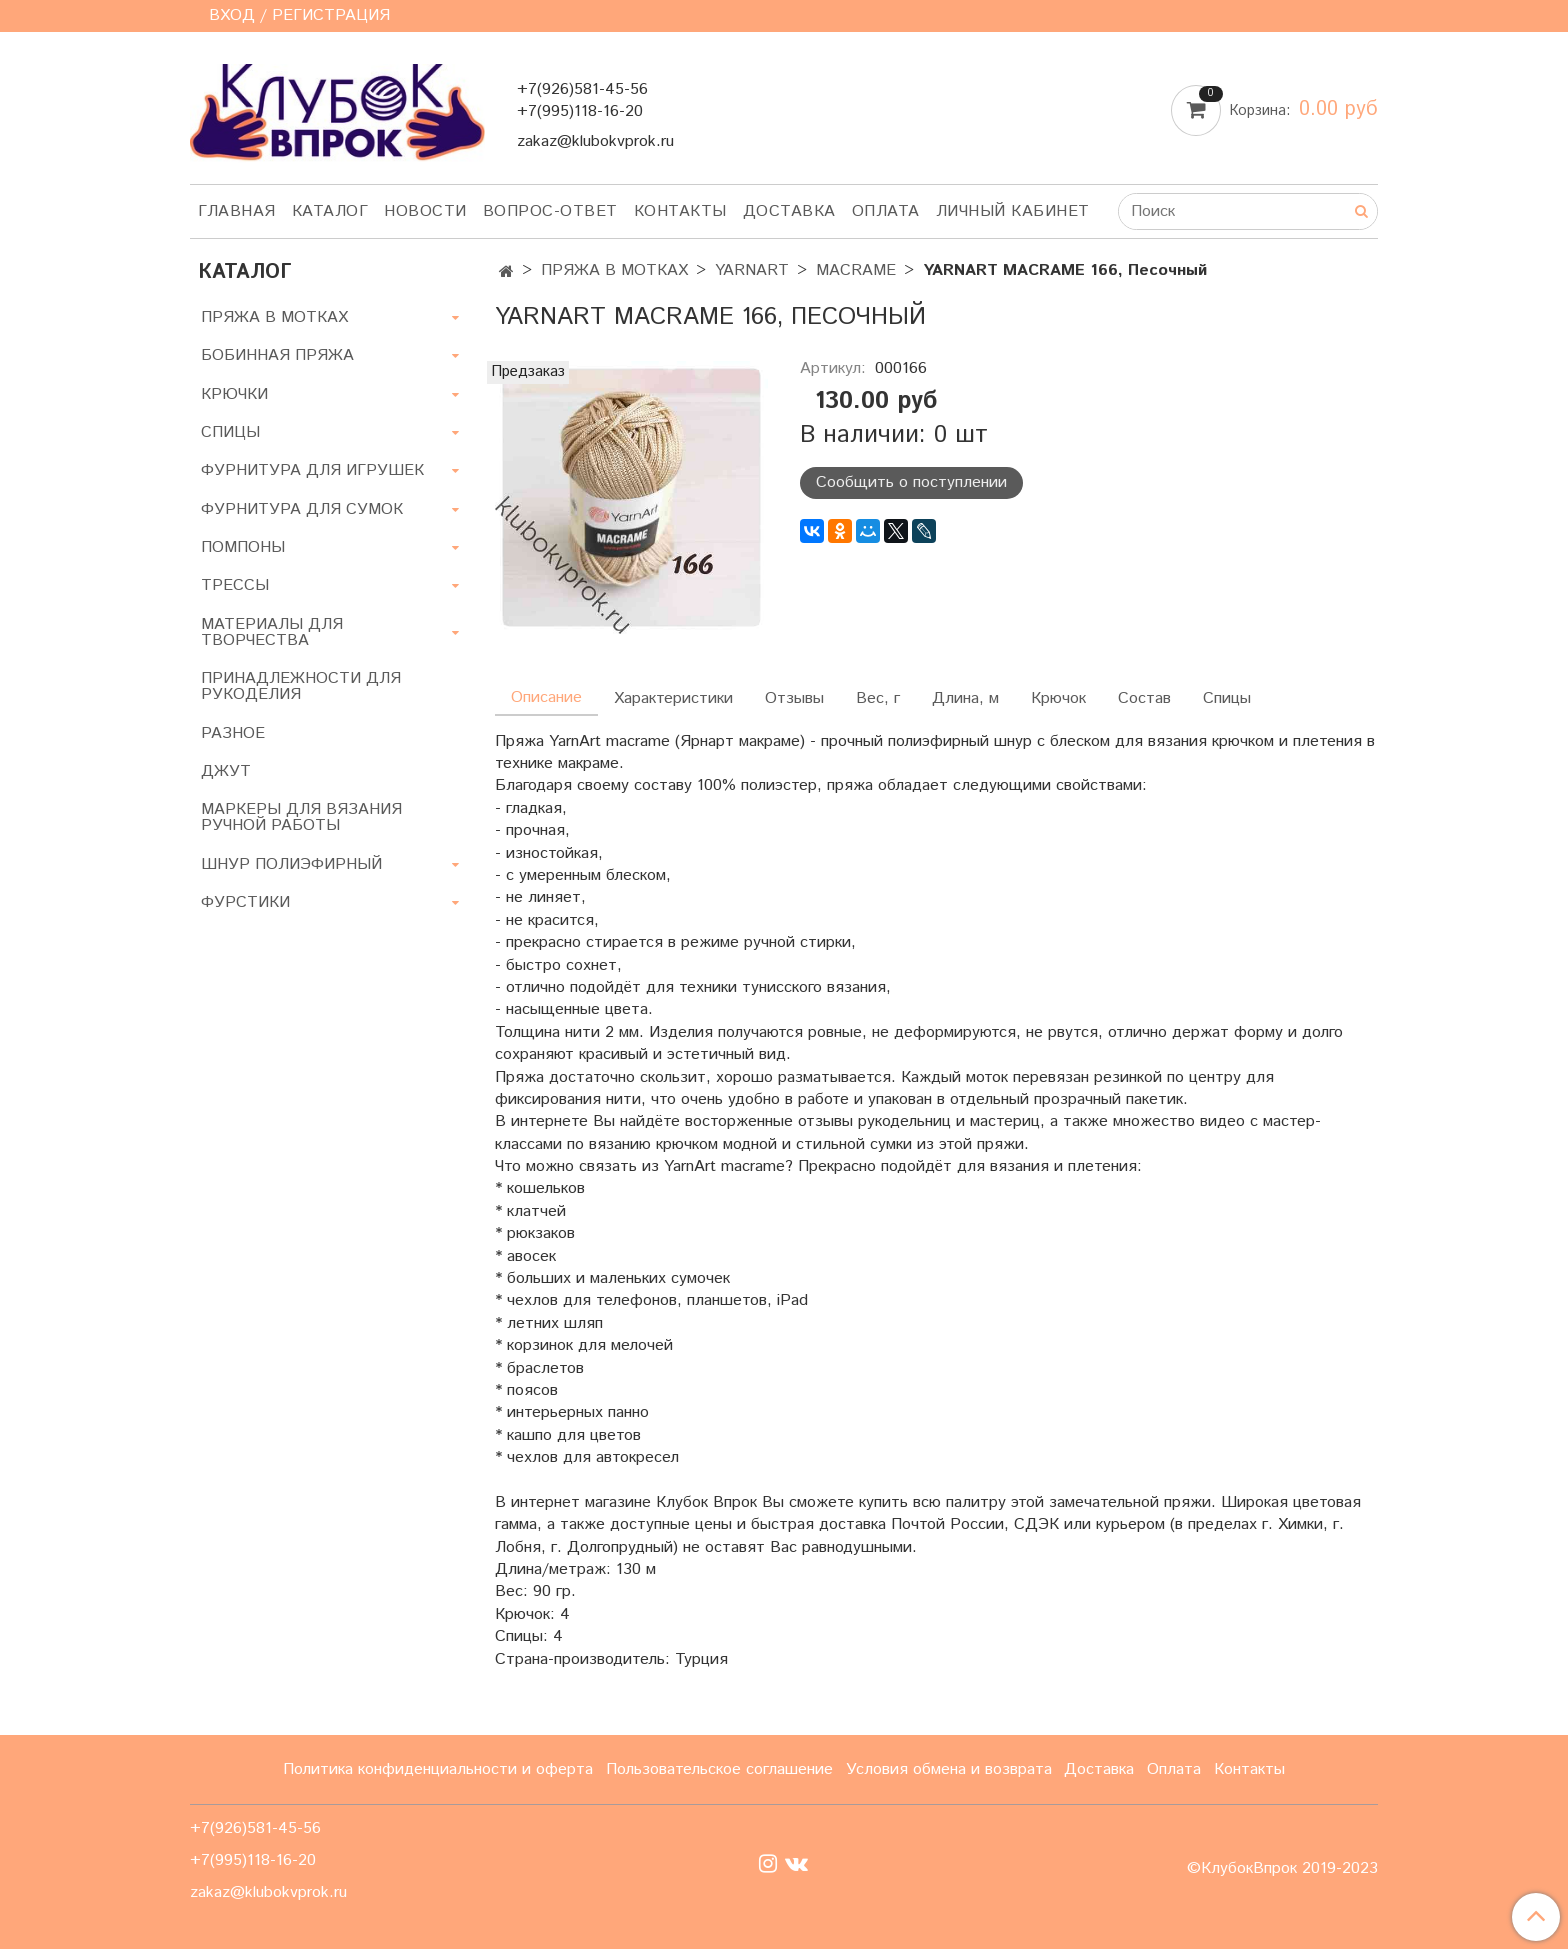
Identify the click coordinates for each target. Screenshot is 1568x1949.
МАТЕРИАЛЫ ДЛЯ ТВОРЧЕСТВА (272, 632)
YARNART (752, 270)
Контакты (680, 211)
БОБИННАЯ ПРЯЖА (277, 355)
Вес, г (878, 698)
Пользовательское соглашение (719, 1769)
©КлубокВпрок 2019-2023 (1282, 1869)
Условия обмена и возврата (949, 1769)
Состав (1144, 698)
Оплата (886, 211)
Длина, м (965, 698)
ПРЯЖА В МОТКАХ (614, 270)
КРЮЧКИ (234, 394)
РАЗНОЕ (233, 733)
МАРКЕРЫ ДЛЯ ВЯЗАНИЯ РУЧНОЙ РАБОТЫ (301, 817)
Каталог (330, 211)
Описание (546, 697)
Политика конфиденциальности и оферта (438, 1769)
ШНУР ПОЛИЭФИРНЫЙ (291, 864)
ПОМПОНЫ (243, 547)
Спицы (1227, 698)
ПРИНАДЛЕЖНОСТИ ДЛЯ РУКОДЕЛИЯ (301, 686)
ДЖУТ (226, 771)
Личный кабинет (1013, 211)
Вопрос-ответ (550, 211)
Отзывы (794, 698)
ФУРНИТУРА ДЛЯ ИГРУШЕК (312, 470)
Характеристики (673, 698)
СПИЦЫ (230, 432)
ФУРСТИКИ (245, 902)
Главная (237, 211)
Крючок (1058, 698)
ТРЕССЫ (235, 585)
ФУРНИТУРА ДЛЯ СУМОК (302, 509)
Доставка (789, 211)
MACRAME (856, 270)
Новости (425, 211)
